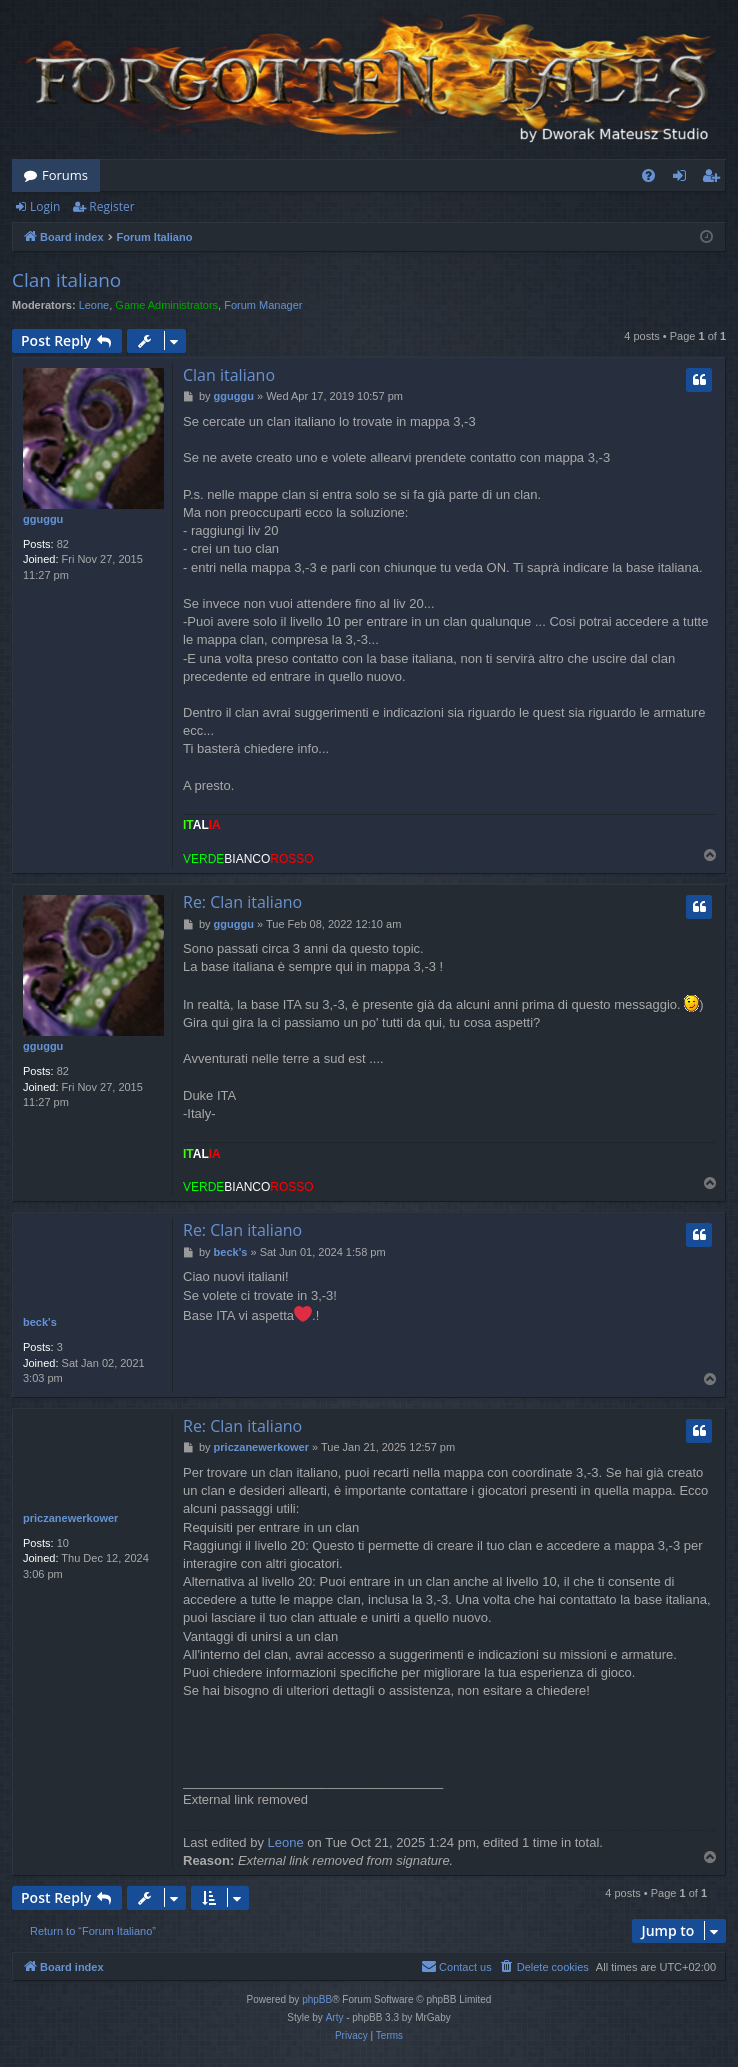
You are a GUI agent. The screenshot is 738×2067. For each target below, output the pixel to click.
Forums (65, 175)
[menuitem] (648, 175)
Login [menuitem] (683, 179)
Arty (335, 2017)
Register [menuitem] (715, 179)
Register (111, 206)
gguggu (43, 519)
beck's (40, 1322)
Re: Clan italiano (242, 902)
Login (45, 206)
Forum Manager (263, 305)
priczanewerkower (70, 1518)
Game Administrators (166, 305)
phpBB (317, 1999)
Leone (94, 305)
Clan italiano (66, 280)
